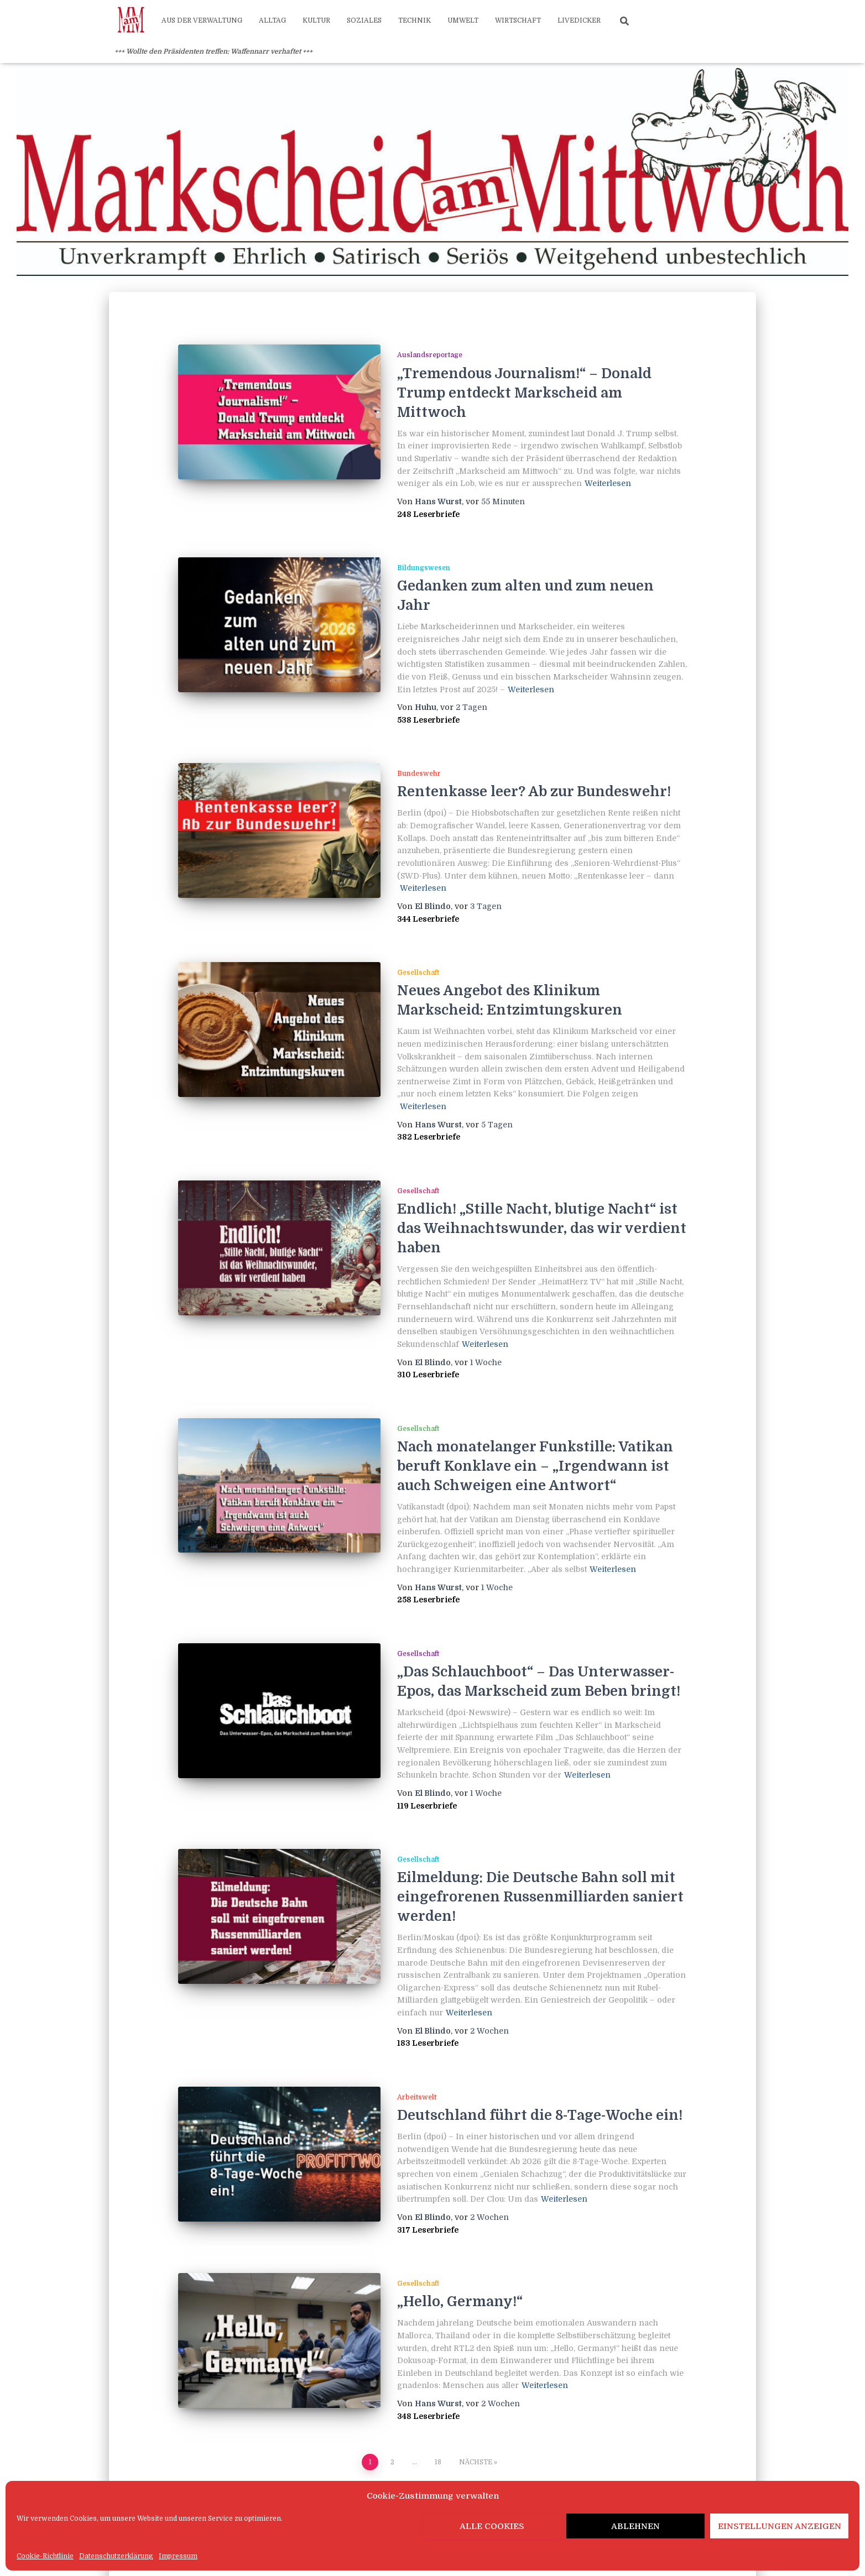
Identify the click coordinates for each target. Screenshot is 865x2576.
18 (438, 2462)
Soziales (364, 20)
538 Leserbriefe (428, 719)
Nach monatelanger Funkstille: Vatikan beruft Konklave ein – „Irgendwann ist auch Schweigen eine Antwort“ (535, 1466)
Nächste (475, 2462)
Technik (414, 20)
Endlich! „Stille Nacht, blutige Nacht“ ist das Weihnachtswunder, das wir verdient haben (541, 1228)
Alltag (272, 20)
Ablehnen (635, 2526)
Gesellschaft (418, 972)
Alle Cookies (492, 2526)
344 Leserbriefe (428, 919)
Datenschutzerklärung (116, 2556)
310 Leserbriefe (428, 1374)
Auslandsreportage (429, 355)
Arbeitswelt (416, 2097)
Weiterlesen (608, 483)
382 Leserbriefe (428, 1136)
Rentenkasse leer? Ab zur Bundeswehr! (534, 791)
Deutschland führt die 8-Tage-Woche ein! (539, 2115)
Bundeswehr (419, 773)
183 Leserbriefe (427, 2043)
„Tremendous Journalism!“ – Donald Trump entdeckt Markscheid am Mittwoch (524, 392)
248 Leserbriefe (428, 514)
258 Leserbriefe (428, 1599)
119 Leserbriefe (427, 1805)
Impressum (178, 2556)
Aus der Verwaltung (201, 20)
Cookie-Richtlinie (45, 2556)
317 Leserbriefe (427, 2229)
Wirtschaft (518, 20)
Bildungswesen (423, 568)
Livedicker (579, 20)
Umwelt (462, 20)
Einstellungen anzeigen (779, 2526)
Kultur (316, 20)
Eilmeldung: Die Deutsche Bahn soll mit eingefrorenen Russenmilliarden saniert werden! (540, 1896)
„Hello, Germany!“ (460, 2301)
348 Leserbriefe (428, 2416)
